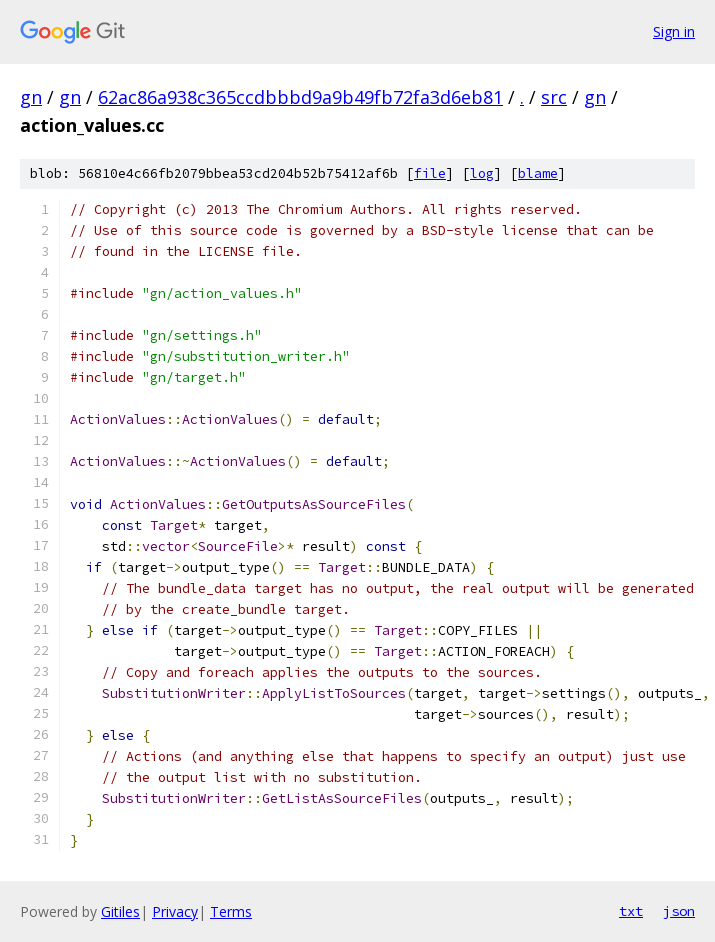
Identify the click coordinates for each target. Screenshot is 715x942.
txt (631, 911)
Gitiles (120, 911)
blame (538, 173)
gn (31, 97)
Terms (231, 911)
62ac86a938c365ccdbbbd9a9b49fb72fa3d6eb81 (300, 97)
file (430, 173)
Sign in (674, 31)
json (679, 911)
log (482, 173)
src (554, 97)
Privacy (175, 911)
